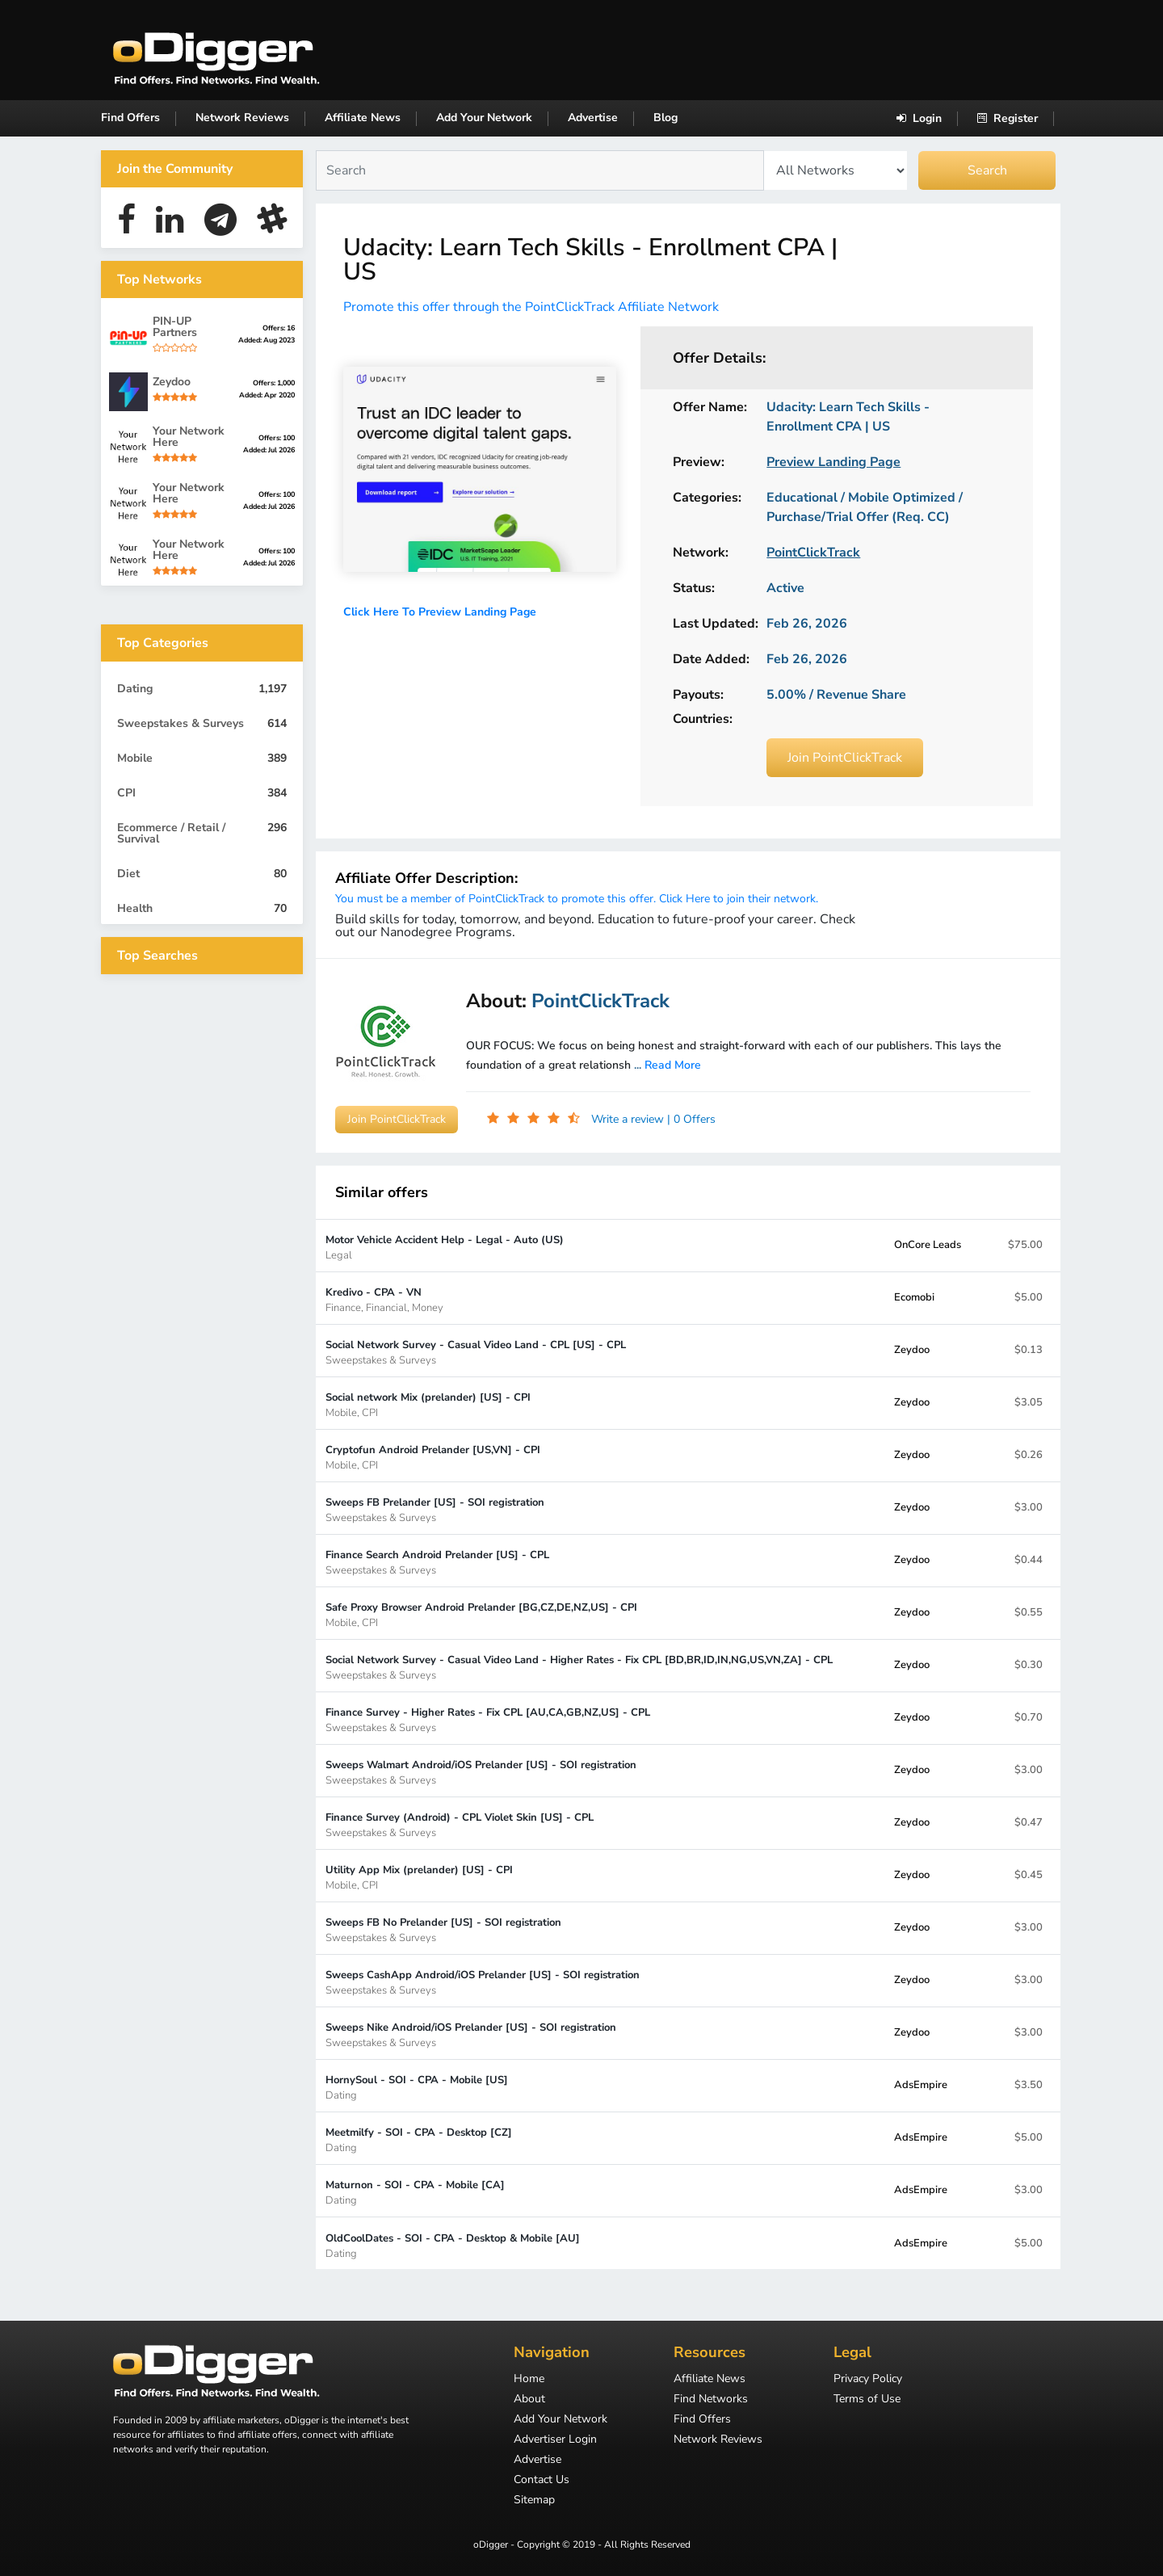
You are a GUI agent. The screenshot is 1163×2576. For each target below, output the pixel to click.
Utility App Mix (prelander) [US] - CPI (419, 1877)
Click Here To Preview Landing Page (439, 612)
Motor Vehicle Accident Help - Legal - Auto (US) (444, 1247)
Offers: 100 (276, 438)
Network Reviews (242, 117)
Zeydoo (912, 1350)
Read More (672, 1065)
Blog (665, 117)
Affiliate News (363, 117)
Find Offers (130, 117)
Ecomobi (914, 1297)
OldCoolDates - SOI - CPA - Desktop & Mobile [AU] (452, 2245)
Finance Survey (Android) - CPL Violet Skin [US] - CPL (459, 1824)
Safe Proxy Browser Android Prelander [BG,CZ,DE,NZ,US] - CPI (481, 1614)
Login (919, 118)
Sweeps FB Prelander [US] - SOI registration (434, 1509)
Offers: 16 (278, 328)
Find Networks (711, 2399)
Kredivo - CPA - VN (384, 1299)
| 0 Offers (691, 1119)
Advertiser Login (555, 2440)
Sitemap (534, 2500)
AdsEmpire (920, 2085)
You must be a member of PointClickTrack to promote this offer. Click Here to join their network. (576, 898)
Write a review (629, 1119)
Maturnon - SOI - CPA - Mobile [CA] (415, 2192)
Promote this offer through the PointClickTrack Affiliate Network (531, 307)
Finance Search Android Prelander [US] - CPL (437, 1562)
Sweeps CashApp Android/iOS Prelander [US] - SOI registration (482, 1982)
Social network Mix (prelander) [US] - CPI (428, 1404)
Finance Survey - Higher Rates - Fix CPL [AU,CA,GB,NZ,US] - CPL (487, 1719)
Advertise (593, 117)
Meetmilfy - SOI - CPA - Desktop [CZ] (418, 2139)
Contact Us (541, 2480)
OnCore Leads (927, 1245)
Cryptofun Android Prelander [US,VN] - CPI (432, 1457)
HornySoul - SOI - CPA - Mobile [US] (416, 2087)
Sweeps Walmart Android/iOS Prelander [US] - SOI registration (480, 1772)
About (529, 2399)
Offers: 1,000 (274, 383)
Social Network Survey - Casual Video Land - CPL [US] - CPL (475, 1352)
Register (1007, 118)
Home (529, 2379)
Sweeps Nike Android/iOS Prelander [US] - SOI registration (470, 2034)
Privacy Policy (867, 2379)
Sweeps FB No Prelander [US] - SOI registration (443, 1929)
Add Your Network (484, 117)
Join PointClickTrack (844, 758)
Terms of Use (867, 2399)
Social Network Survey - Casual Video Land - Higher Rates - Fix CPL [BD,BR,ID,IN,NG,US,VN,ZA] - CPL (579, 1667)
